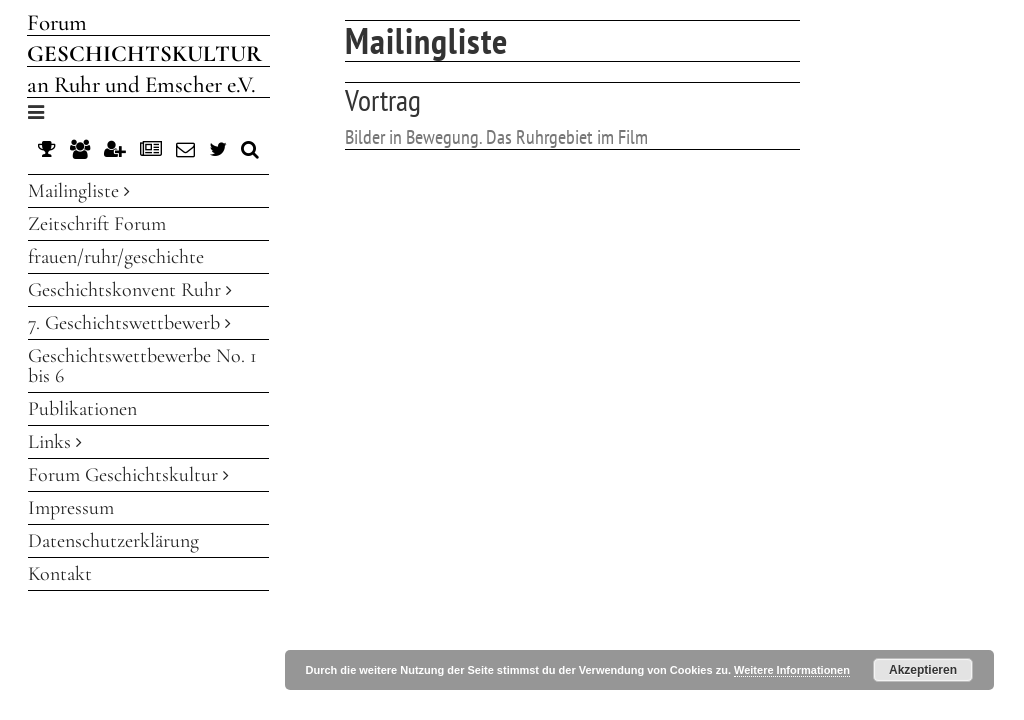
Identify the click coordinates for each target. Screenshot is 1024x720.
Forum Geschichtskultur (128, 475)
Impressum (71, 508)
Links (55, 442)
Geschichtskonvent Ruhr (130, 290)
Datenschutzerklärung (113, 541)
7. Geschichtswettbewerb (129, 323)
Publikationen (82, 409)
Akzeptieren (923, 670)
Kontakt (60, 574)
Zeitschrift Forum (97, 224)
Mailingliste (79, 191)
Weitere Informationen (792, 670)
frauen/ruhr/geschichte (116, 257)
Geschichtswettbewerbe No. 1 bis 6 (142, 366)
